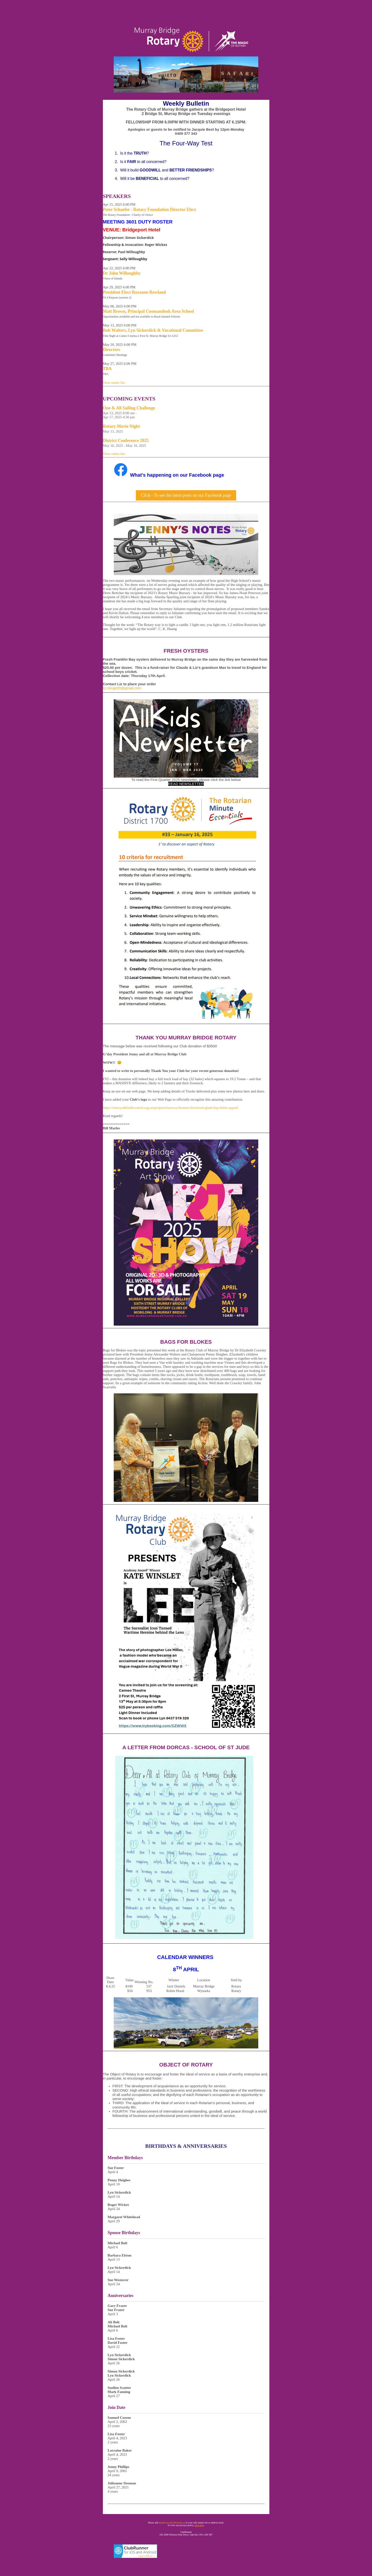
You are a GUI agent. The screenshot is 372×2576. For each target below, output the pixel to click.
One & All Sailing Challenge (129, 408)
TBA (107, 368)
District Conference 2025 (126, 440)
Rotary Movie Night (121, 426)
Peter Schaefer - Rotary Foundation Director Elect (149, 209)
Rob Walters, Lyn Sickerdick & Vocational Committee (153, 330)
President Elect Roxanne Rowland (134, 292)
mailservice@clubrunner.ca (172, 2522)
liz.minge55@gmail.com (122, 688)
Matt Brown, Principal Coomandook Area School (148, 311)
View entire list (114, 383)
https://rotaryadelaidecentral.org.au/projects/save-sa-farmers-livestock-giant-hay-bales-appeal (170, 1108)
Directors (111, 349)
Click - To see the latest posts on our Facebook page (186, 495)
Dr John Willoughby (122, 273)
